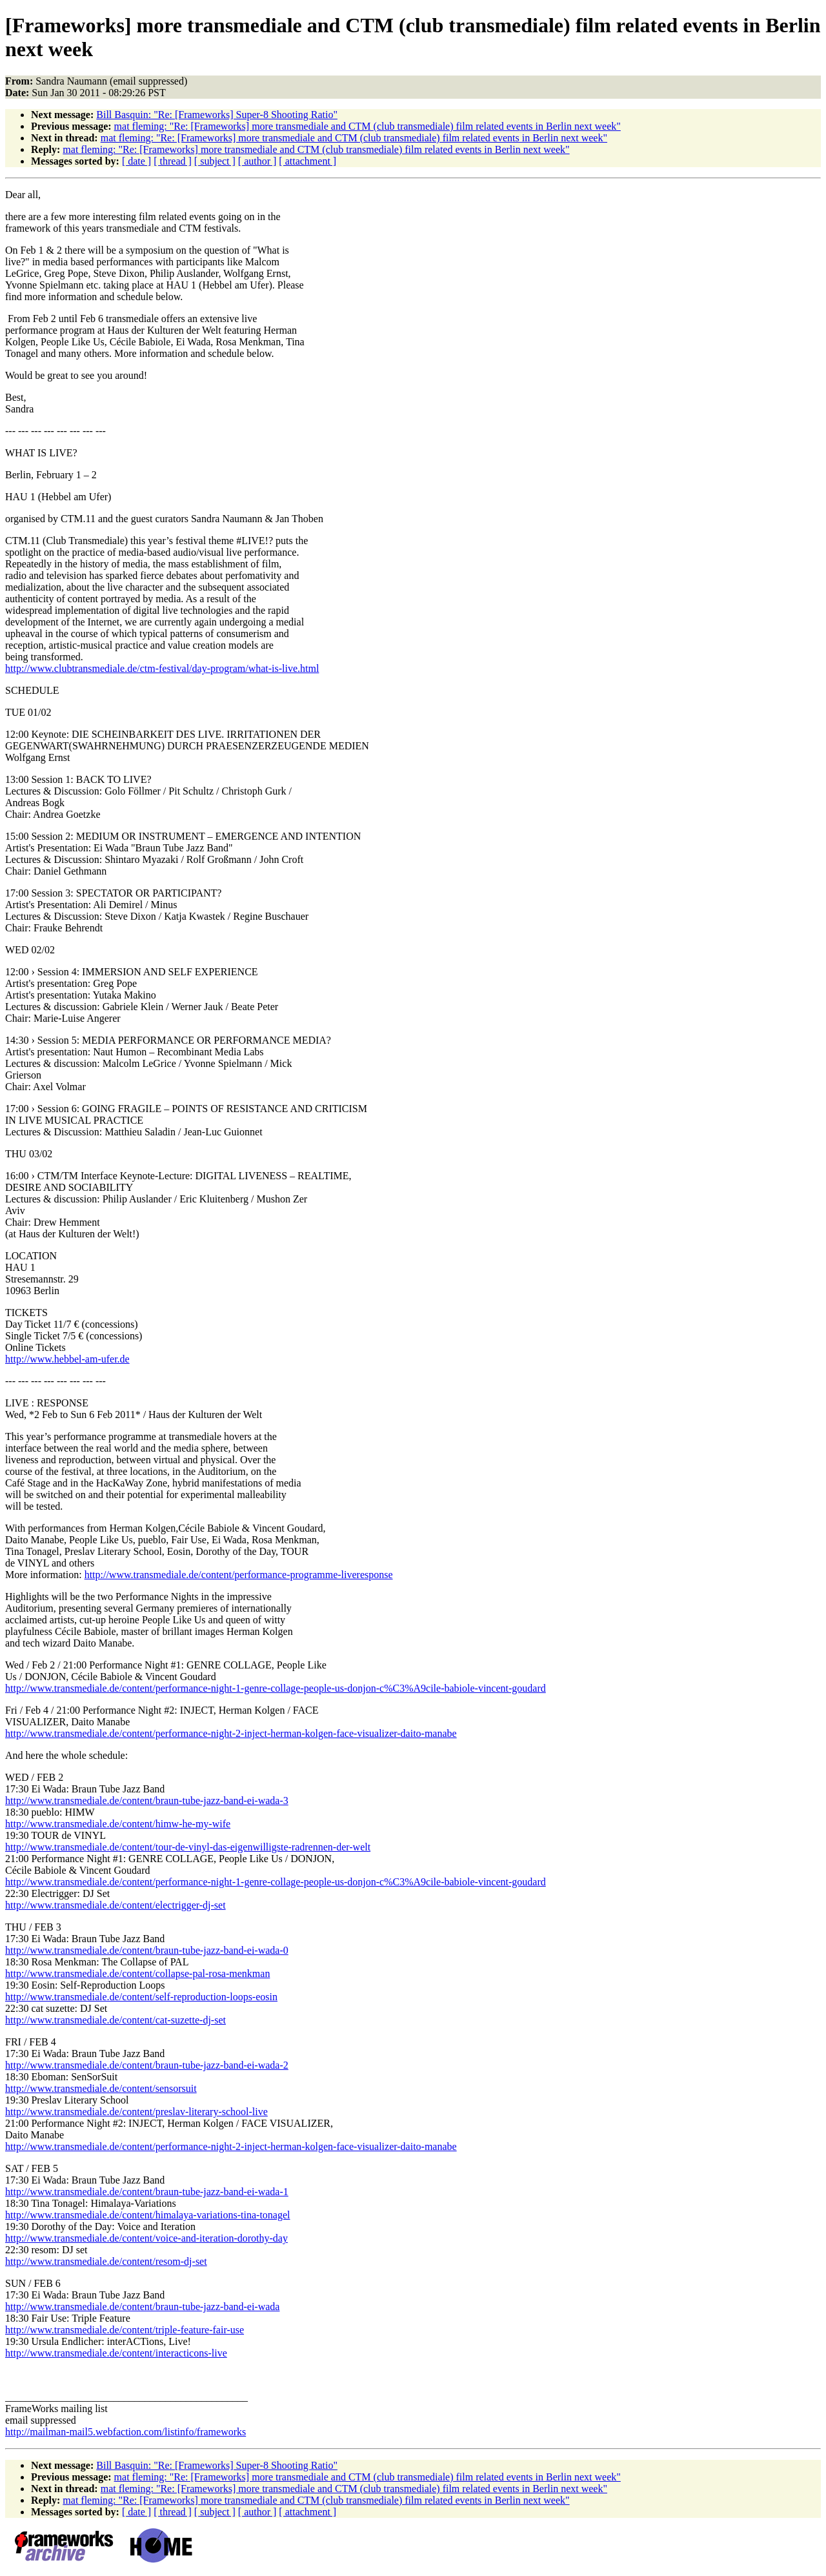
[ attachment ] (307, 161)
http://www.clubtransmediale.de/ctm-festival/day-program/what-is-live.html (162, 668)
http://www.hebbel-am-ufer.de (67, 1359)
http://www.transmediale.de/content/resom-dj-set (106, 2261)
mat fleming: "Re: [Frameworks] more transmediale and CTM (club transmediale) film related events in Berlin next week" (367, 126)
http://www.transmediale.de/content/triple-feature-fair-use (124, 2329)
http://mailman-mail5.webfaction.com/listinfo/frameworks (125, 2431)
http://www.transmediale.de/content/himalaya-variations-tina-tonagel (147, 2214)
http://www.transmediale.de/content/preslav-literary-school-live (136, 2111)
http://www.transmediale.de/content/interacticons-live (116, 2353)
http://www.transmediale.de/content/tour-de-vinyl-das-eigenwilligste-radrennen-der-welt (187, 1846)
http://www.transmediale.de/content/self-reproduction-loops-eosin (141, 1996)
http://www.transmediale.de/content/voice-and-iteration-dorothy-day (146, 2238)
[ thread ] (173, 161)
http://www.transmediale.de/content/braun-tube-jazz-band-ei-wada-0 (146, 1950)
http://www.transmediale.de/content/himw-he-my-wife (117, 1823)
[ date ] (136, 161)
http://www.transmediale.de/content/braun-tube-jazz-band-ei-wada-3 (146, 1800)
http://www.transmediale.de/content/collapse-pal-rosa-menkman (137, 1973)
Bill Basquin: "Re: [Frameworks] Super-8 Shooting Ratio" (216, 114)
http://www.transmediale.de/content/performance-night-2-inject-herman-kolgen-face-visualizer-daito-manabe (231, 1733)
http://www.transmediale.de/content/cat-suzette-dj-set (115, 2019)
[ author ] (257, 161)
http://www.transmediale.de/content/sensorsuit (101, 2088)
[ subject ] (215, 161)
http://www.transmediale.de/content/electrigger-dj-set (115, 1905)
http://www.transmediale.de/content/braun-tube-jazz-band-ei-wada (142, 2306)
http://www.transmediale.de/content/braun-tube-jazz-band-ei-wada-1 (146, 2191)
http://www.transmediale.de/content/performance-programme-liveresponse (239, 1574)
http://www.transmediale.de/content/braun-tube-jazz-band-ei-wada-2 (146, 2065)
